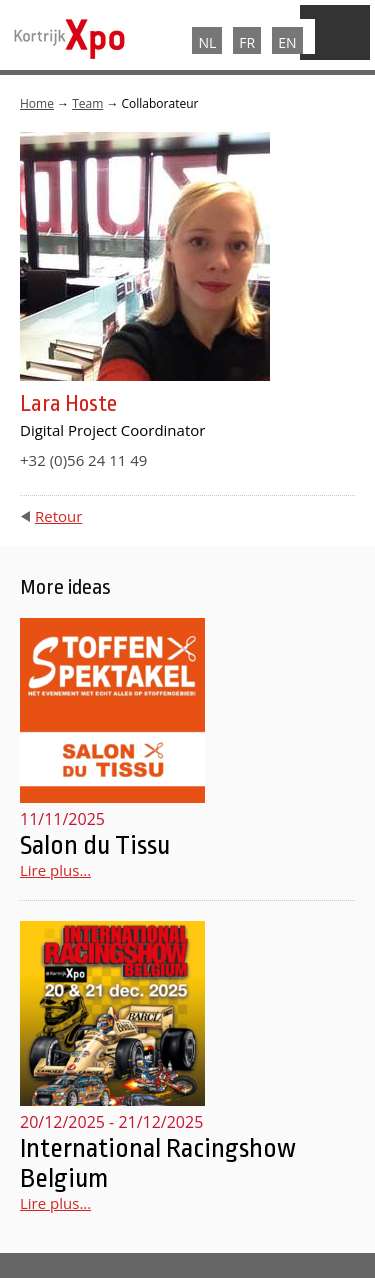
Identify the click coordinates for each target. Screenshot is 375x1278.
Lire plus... (55, 870)
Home (37, 103)
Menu (335, 32)
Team (87, 103)
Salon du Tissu (95, 845)
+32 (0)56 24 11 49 (83, 460)
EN (287, 42)
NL (207, 42)
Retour (58, 516)
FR (247, 42)
